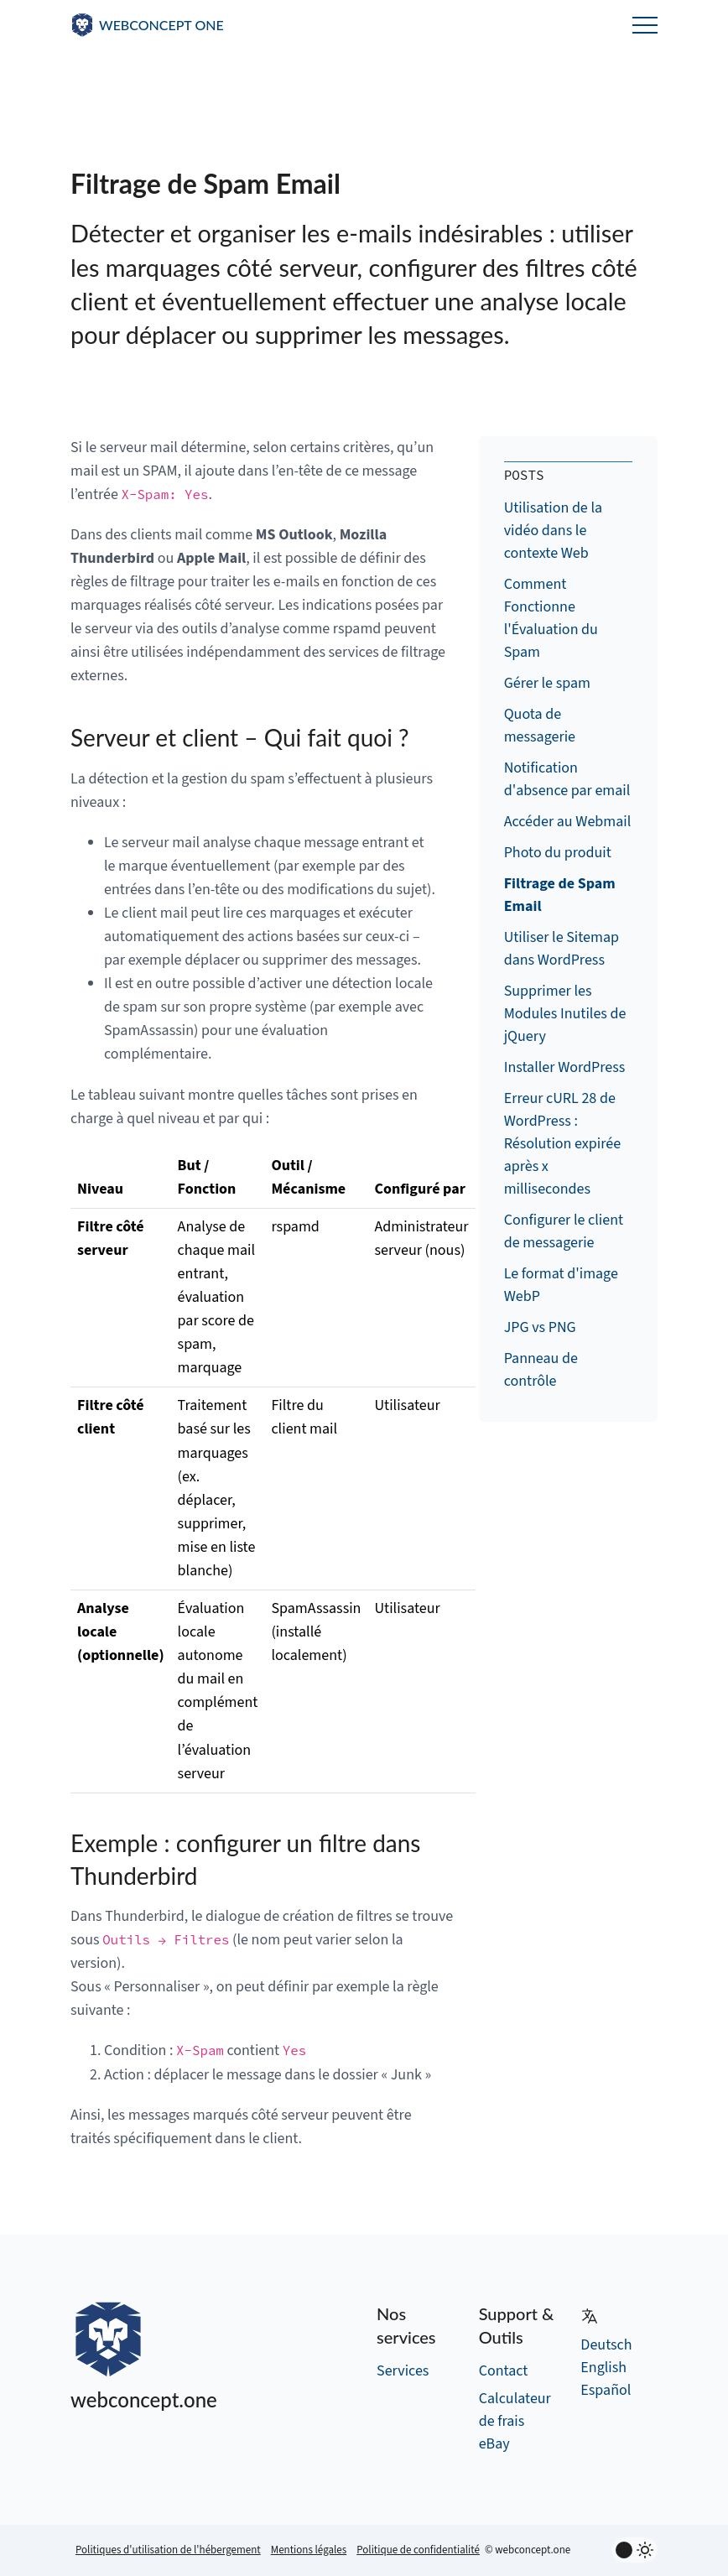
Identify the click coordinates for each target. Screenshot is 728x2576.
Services (403, 2370)
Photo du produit (557, 852)
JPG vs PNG (540, 1327)
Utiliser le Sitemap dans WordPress (561, 949)
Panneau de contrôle (541, 1370)
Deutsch (606, 2344)
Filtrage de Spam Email (560, 895)
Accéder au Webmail (568, 821)
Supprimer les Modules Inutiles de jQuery (565, 1014)
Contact (503, 2370)
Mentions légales (309, 2550)
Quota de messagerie (539, 725)
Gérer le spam (547, 683)
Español (605, 2390)
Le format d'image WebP (561, 1285)
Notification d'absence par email (567, 779)
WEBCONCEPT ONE (161, 25)
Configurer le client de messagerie (563, 1231)
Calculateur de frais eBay (515, 2421)
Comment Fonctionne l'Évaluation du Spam (551, 618)
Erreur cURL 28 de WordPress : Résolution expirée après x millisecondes (562, 1144)
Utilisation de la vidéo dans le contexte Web (553, 530)
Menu (645, 25)
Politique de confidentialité (418, 2550)
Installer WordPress (565, 1067)
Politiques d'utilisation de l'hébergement (168, 2550)
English (603, 2367)
